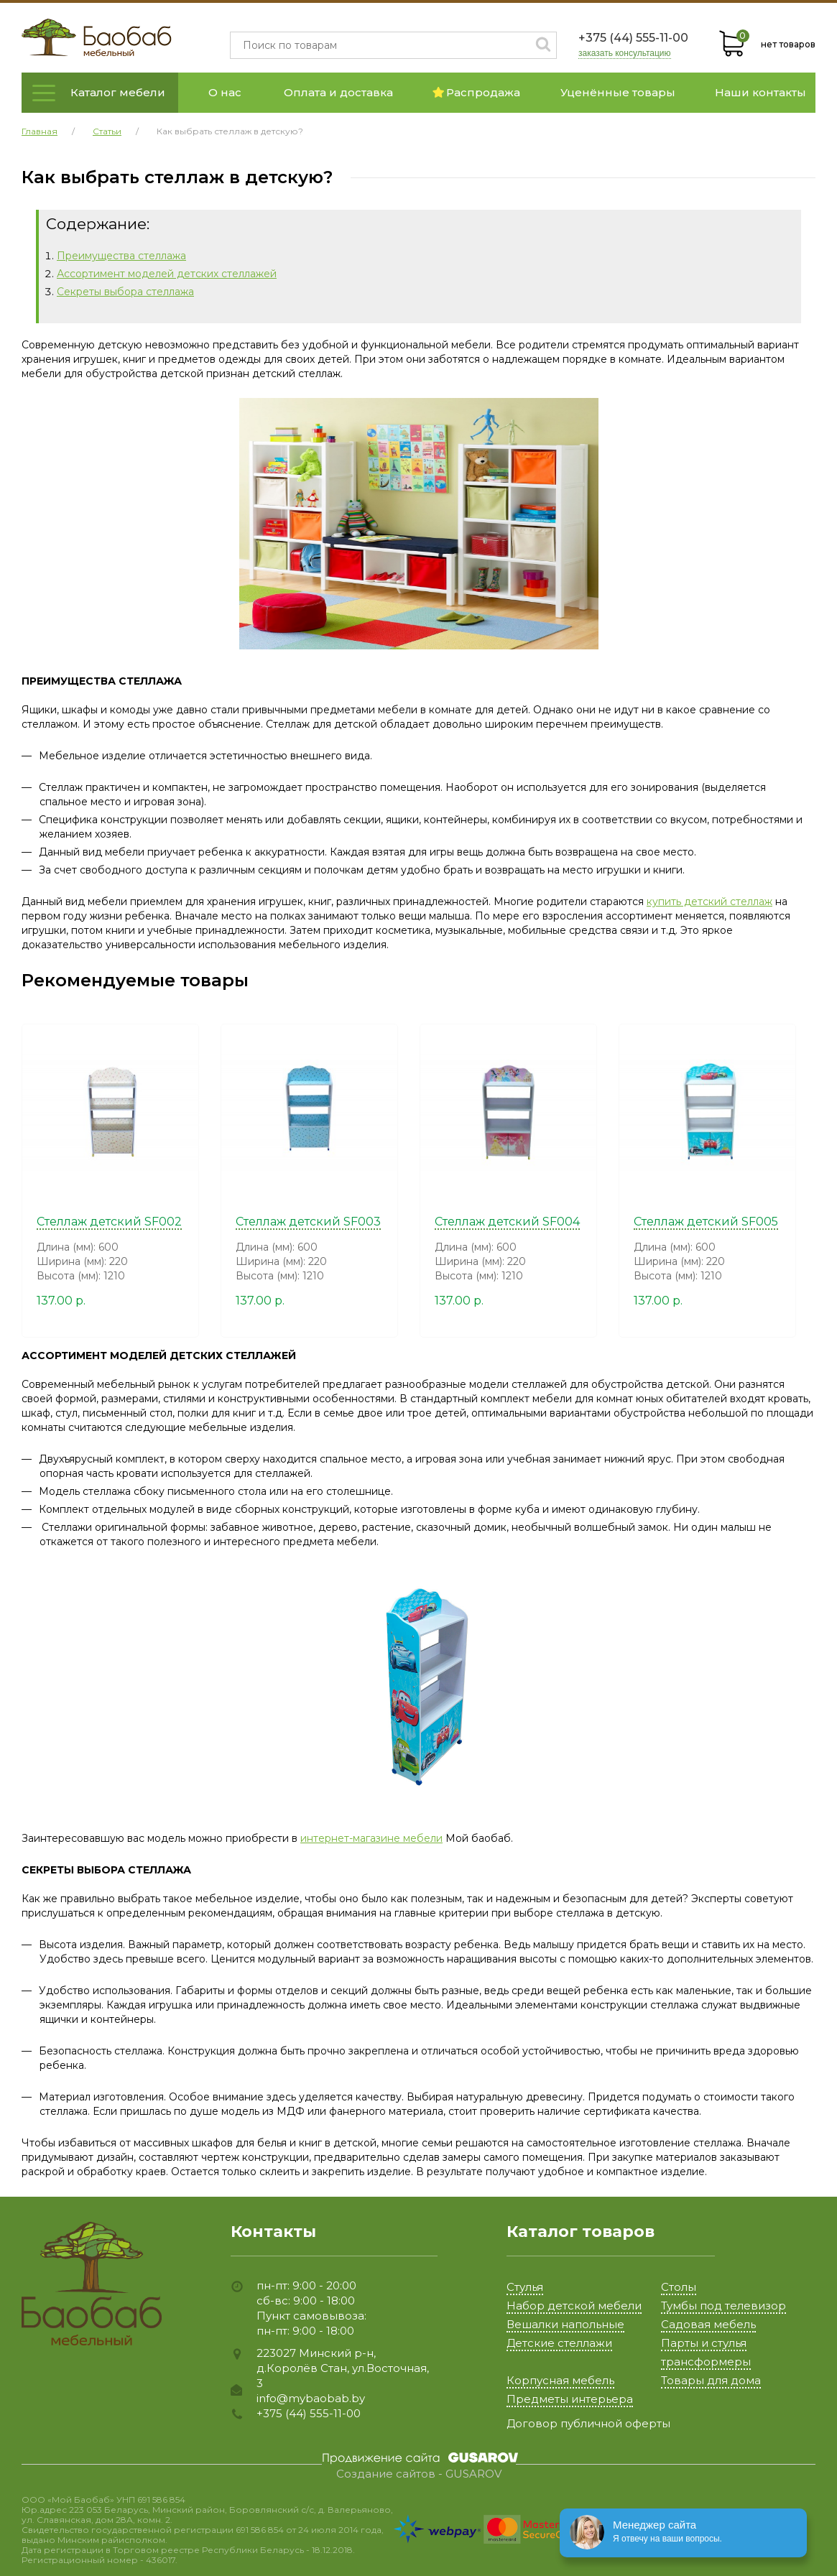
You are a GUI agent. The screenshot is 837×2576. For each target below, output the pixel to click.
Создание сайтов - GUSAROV (418, 2474)
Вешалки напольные (565, 2324)
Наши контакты (760, 92)
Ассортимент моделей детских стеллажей (167, 273)
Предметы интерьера (570, 2399)
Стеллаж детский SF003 (308, 1221)
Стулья (525, 2287)
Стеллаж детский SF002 (109, 1221)
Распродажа (476, 92)
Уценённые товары (617, 92)
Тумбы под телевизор (723, 2305)
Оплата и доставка (338, 92)
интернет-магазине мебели (371, 1838)
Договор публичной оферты (588, 2423)
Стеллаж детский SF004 (507, 1221)
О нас (224, 92)
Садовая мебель (708, 2324)
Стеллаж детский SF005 (706, 1221)
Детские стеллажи (559, 2343)
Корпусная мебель (560, 2380)
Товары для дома (711, 2380)
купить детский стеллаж (709, 901)
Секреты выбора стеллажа (125, 291)
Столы (678, 2287)
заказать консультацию (624, 53)
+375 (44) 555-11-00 (633, 38)
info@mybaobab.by (310, 2398)
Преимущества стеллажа (121, 255)
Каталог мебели (117, 92)
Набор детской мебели (574, 2305)
